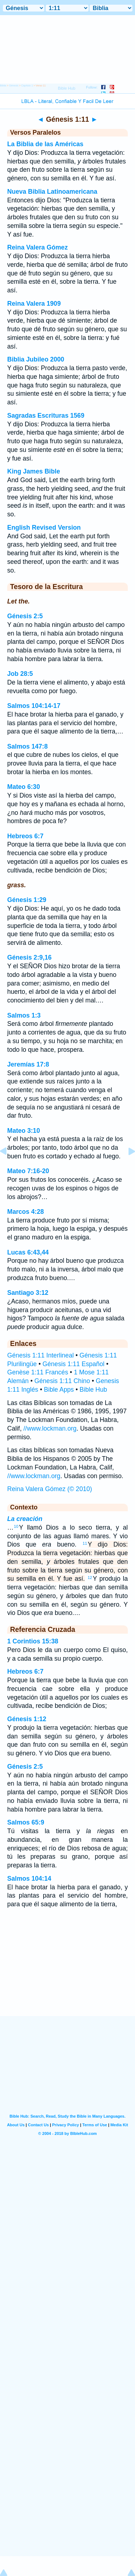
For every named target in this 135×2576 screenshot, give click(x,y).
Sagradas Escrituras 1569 (45, 415)
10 (16, 1526)
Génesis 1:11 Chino (62, 1381)
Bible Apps (59, 1389)
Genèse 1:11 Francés (37, 1372)
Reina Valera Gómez (37, 247)
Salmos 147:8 (27, 746)
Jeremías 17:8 (28, 1064)
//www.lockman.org (50, 1428)
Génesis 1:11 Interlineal (40, 1355)
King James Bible (33, 471)
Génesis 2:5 (25, 616)
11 (85, 1543)
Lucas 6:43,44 (28, 1252)
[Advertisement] (68, 1971)
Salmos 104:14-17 (33, 705)
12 (89, 1577)
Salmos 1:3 (24, 1015)
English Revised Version (44, 527)
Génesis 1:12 (26, 1719)
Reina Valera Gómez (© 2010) (49, 1489)
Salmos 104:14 (29, 1878)
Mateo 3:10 (23, 1130)
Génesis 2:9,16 (29, 957)
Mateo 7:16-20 (28, 1171)
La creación (24, 1518)
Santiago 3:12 (27, 1292)
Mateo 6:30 (23, 786)
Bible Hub (93, 1389)
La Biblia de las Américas (45, 144)
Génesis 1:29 (26, 899)
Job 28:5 (20, 673)
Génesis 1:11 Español (73, 1364)
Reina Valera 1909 (34, 303)
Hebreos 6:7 (25, 836)
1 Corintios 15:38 (32, 1641)
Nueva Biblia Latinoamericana (52, 191)
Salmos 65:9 (25, 1822)
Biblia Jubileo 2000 (35, 359)
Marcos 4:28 (25, 1211)
